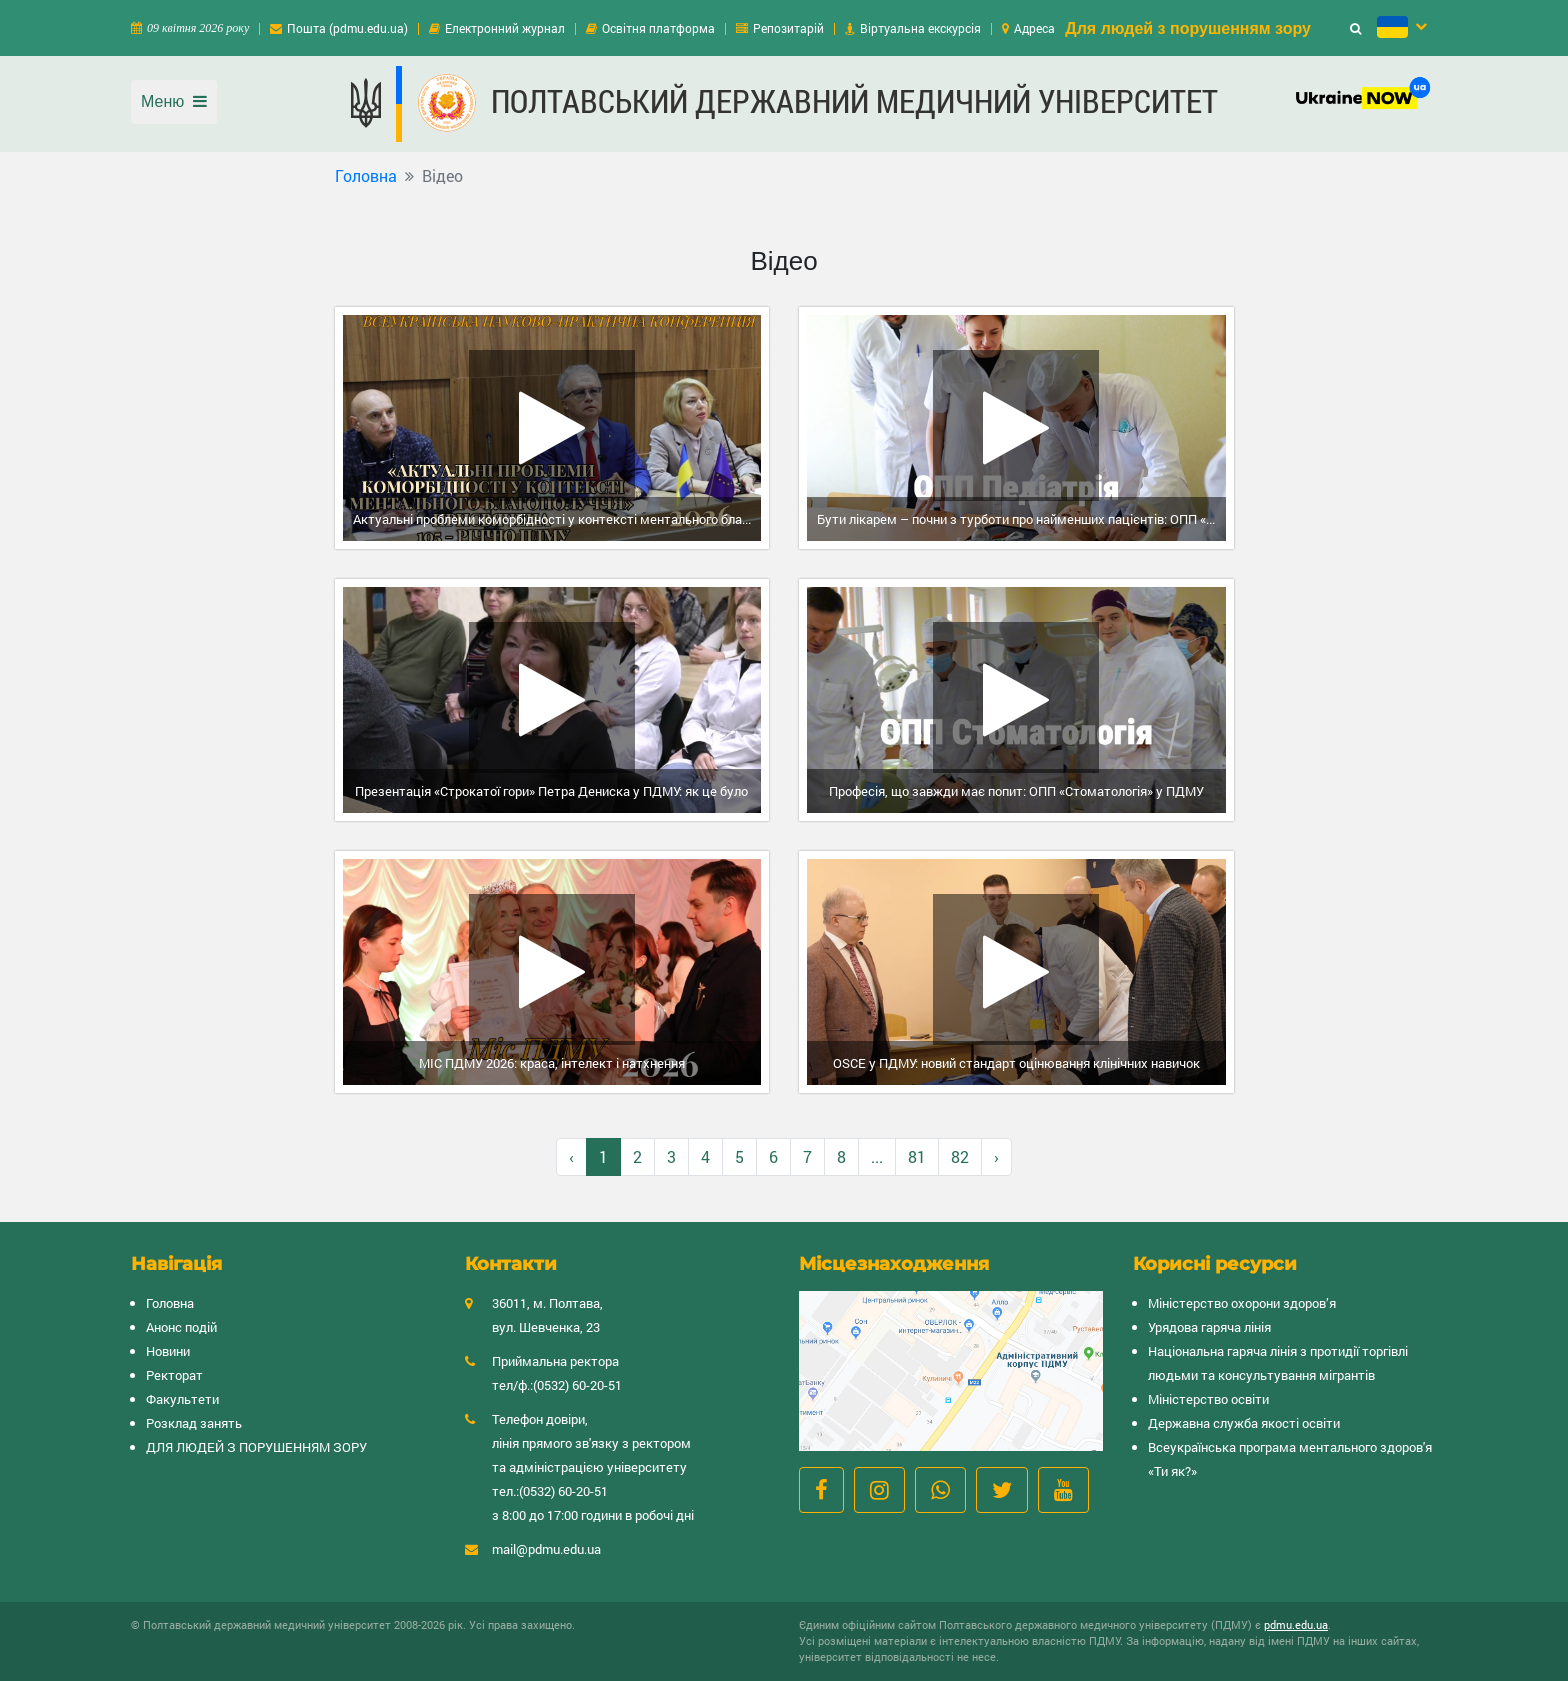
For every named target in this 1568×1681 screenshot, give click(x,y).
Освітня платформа (658, 28)
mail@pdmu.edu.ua (546, 1549)
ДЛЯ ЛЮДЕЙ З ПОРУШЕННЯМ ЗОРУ (256, 1447)
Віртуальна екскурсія (920, 28)
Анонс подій (181, 1327)
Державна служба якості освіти (1244, 1423)
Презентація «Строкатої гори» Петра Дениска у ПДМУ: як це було (551, 791)
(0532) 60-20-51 (577, 1385)
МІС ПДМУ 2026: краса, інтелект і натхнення (552, 1063)
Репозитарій (788, 28)
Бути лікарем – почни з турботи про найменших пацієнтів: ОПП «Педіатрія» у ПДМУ (1021, 519)
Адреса (1034, 28)
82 (960, 1156)
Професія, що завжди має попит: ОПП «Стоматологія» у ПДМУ (1016, 791)
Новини (168, 1351)
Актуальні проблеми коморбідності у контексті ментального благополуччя (557, 519)
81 (917, 1156)
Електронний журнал (505, 28)
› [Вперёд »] (996, 1156)
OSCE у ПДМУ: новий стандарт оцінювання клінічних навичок (1016, 1063)
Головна (366, 175)
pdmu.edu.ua (1296, 1624)
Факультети (182, 1399)
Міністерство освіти (1208, 1399)
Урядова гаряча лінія (1209, 1327)
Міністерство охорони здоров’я (1242, 1303)
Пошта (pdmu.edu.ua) (347, 28)
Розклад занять (194, 1423)
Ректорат (174, 1375)
